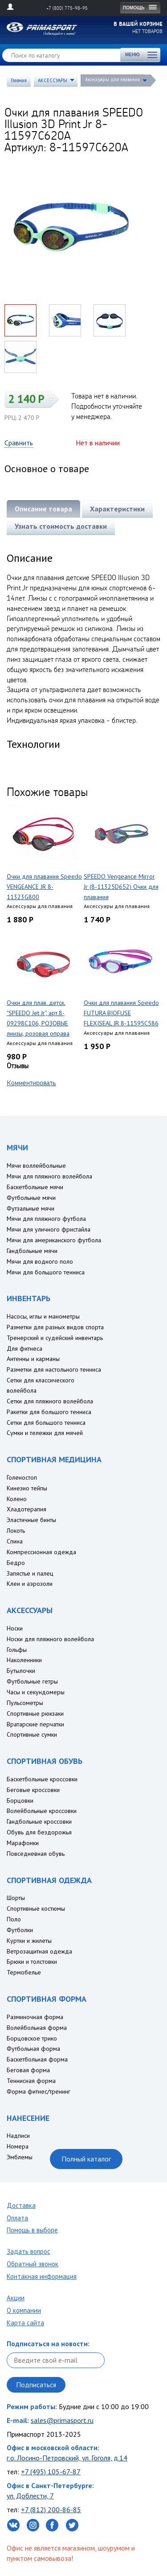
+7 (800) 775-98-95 (67, 8)
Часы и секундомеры (36, 1692)
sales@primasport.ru (62, 2420)
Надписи (18, 2136)
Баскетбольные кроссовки (42, 1779)
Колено (17, 1499)
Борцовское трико (32, 2038)
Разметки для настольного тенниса (54, 1369)
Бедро (16, 1563)
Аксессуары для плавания (112, 79)
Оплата (17, 2218)
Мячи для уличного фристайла (48, 1229)
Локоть (16, 1531)
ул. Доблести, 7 (30, 2495)
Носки (15, 1628)
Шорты (16, 1898)
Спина (15, 1541)
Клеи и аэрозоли (30, 1584)
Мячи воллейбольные (36, 1165)
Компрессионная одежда (41, 1552)
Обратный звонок (32, 2264)
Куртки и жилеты (29, 1941)
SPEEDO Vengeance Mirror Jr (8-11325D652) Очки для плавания (121, 886)
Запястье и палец (30, 1573)
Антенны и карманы (33, 1359)
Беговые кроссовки (33, 1790)
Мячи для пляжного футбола (46, 1219)
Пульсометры (25, 1703)
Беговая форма (28, 2070)
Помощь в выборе (32, 2230)
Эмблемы (20, 2157)
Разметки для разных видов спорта (55, 1327)
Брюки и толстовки (32, 1962)
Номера (18, 2146)
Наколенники (24, 1660)
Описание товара (43, 508)
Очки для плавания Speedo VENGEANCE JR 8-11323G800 (44, 886)
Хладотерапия (26, 1509)
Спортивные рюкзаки (35, 1713)
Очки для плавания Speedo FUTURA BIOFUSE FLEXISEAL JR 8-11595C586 (121, 1013)
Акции (15, 2298)
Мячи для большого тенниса (46, 1272)
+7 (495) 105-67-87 (51, 2471)
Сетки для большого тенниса (46, 1423)
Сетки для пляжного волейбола (50, 1401)
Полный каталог (86, 2158)
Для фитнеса (24, 1348)
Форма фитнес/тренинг (38, 2091)
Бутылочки (21, 1671)
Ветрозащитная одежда (39, 1951)
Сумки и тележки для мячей (45, 1433)
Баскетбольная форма (37, 2059)
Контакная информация (42, 2276)
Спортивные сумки (32, 1734)
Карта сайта (25, 2323)
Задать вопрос (28, 2251)
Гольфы (17, 1650)
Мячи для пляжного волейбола (49, 1176)
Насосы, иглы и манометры (43, 1316)
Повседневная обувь (36, 1854)
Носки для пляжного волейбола (50, 1639)
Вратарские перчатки (35, 1724)
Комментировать (31, 1082)
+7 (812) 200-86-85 (51, 2509)
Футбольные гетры (32, 1681)
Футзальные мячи (30, 1208)
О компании (24, 2310)
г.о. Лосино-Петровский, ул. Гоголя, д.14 (67, 2457)
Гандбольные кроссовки (39, 1821)
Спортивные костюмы (36, 1908)
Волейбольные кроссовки (42, 1811)
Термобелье (24, 1972)
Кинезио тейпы (27, 1488)
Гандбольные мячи (32, 1251)
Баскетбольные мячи (35, 1187)
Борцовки (20, 1800)
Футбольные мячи (31, 1198)
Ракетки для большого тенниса (49, 1412)
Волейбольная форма (37, 2028)
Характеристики (117, 508)
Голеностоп (22, 1477)
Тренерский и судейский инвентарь (55, 1338)
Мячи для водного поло (40, 1261)
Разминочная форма (35, 2017)
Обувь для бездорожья (39, 1832)
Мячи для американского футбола (54, 1240)
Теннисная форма (31, 2081)
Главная (19, 80)
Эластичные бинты (31, 1520)
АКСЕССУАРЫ (52, 80)
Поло (14, 1919)
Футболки (20, 1930)
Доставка (21, 2205)
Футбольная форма (33, 2049)
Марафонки (23, 1843)
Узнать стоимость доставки (61, 526)
